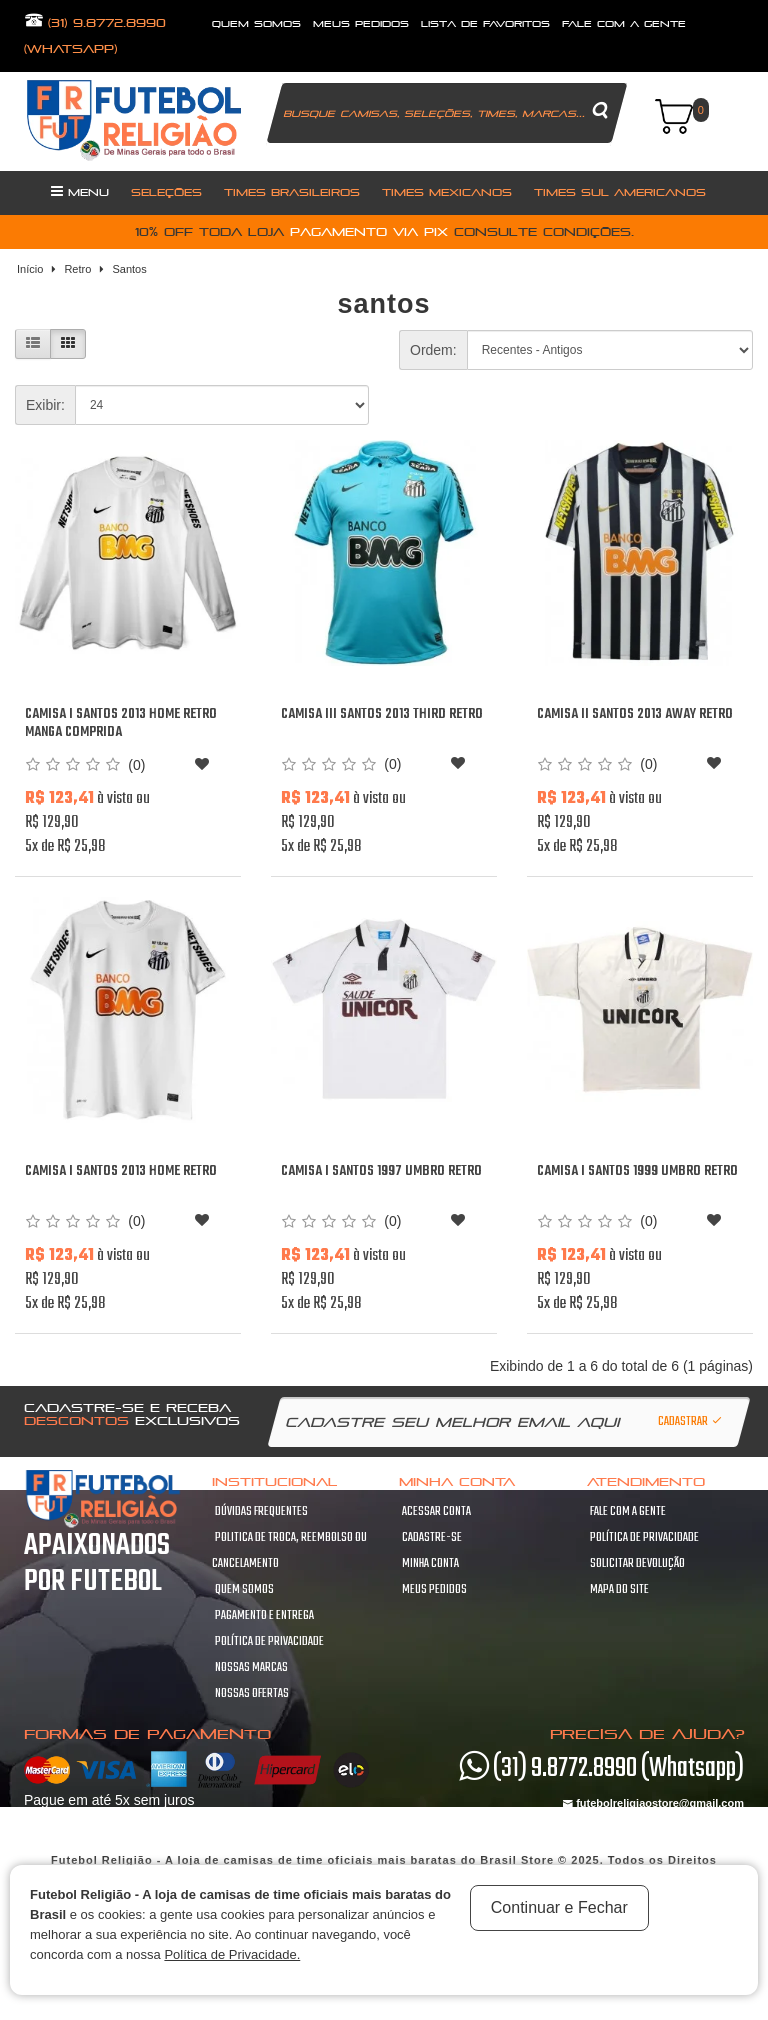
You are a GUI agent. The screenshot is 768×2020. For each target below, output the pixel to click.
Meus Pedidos (361, 23)
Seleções (166, 192)
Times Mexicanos (447, 192)
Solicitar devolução (637, 1564)
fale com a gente (624, 23)
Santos (129, 269)
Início (30, 269)
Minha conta (430, 1564)
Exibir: (45, 405)
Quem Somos (244, 1590)
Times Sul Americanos (620, 192)
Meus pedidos (434, 1590)
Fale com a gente (628, 1512)
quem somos (256, 23)
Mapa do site (619, 1590)
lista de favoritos (485, 23)
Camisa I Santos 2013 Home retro (121, 1171)
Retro (77, 269)
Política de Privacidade (269, 1642)
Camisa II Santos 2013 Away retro (635, 714)
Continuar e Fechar (559, 1907)
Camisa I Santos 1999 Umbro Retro (637, 1171)
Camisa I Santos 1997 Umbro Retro (381, 1171)
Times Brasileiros (292, 192)
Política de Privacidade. (232, 1954)
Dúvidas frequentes (261, 1512)
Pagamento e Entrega (264, 1616)
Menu (80, 191)
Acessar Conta (436, 1512)
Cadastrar (691, 1422)
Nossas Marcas (251, 1668)
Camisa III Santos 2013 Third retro (382, 714)
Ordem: (433, 350)
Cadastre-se (432, 1538)
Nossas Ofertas (252, 1694)
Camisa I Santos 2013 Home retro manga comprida (121, 723)
